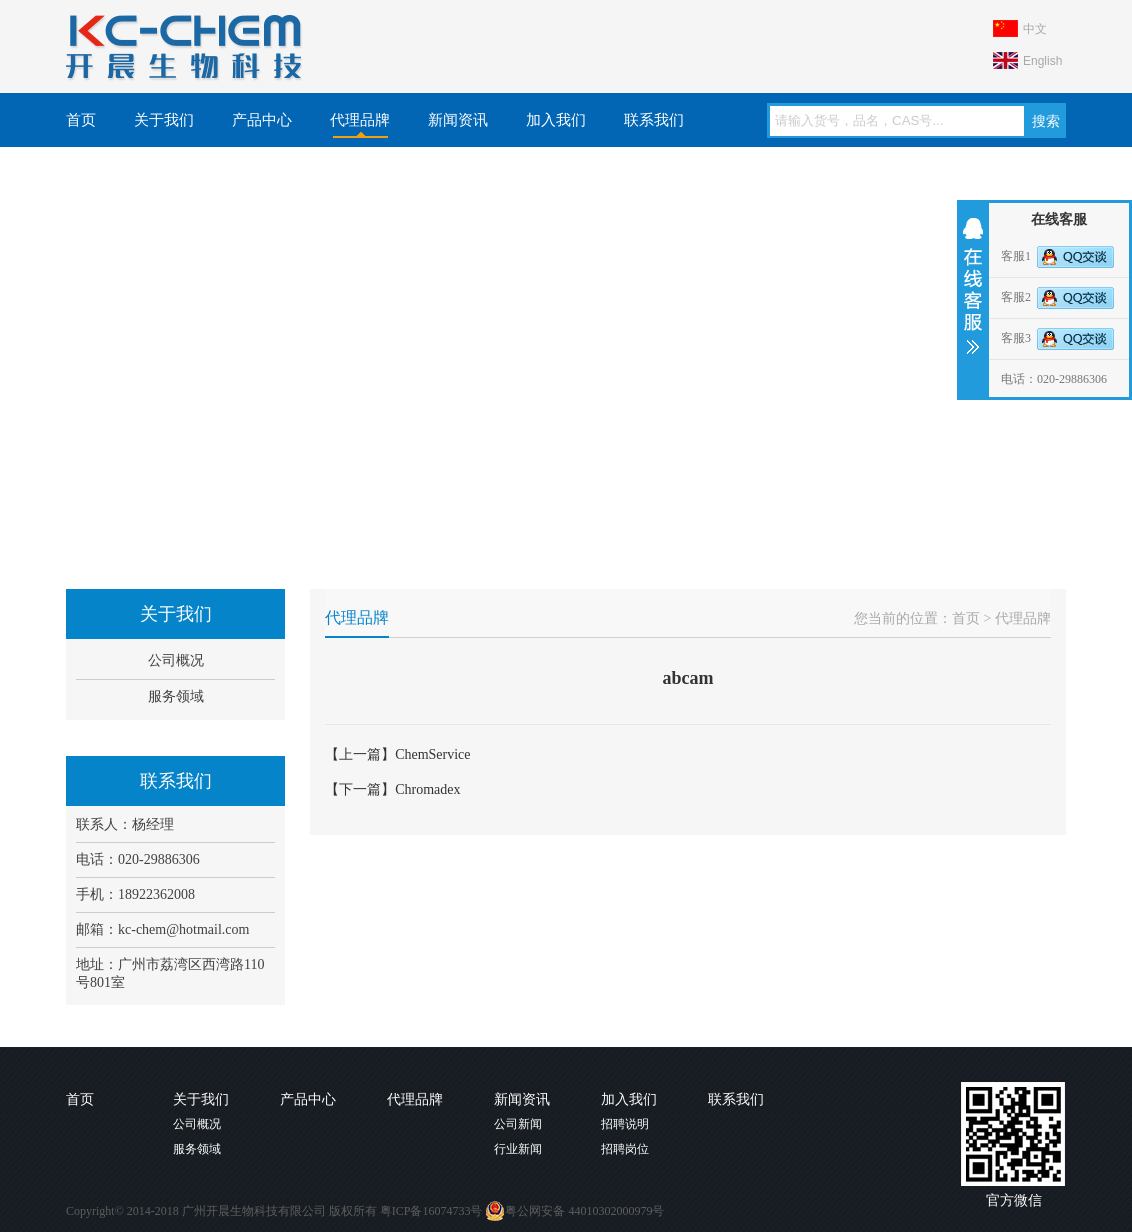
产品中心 (262, 120)
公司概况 (176, 660)
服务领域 (176, 696)
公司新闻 (518, 1124)
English (1042, 61)
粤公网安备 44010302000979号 (574, 1211)
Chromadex (427, 789)
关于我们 (164, 120)
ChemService (432, 754)
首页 (81, 120)
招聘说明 (625, 1124)
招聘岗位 (625, 1149)
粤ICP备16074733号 (431, 1211)
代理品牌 (360, 120)
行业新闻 (518, 1149)
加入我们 (556, 120)
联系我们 (654, 120)
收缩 (971, 286)
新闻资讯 (458, 120)
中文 (1035, 29)
